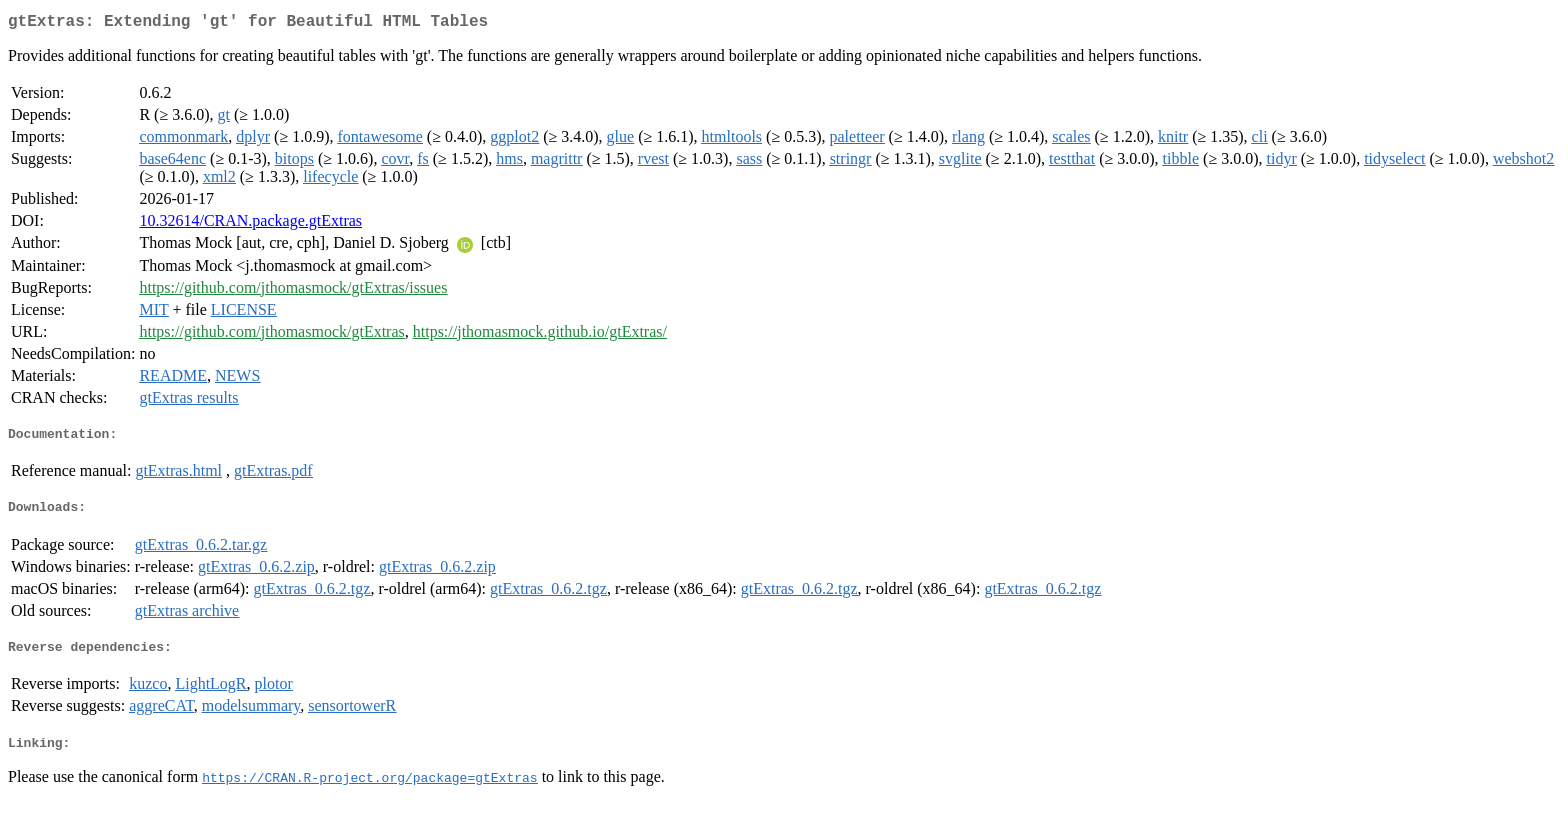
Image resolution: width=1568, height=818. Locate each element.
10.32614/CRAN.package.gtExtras (250, 224)
